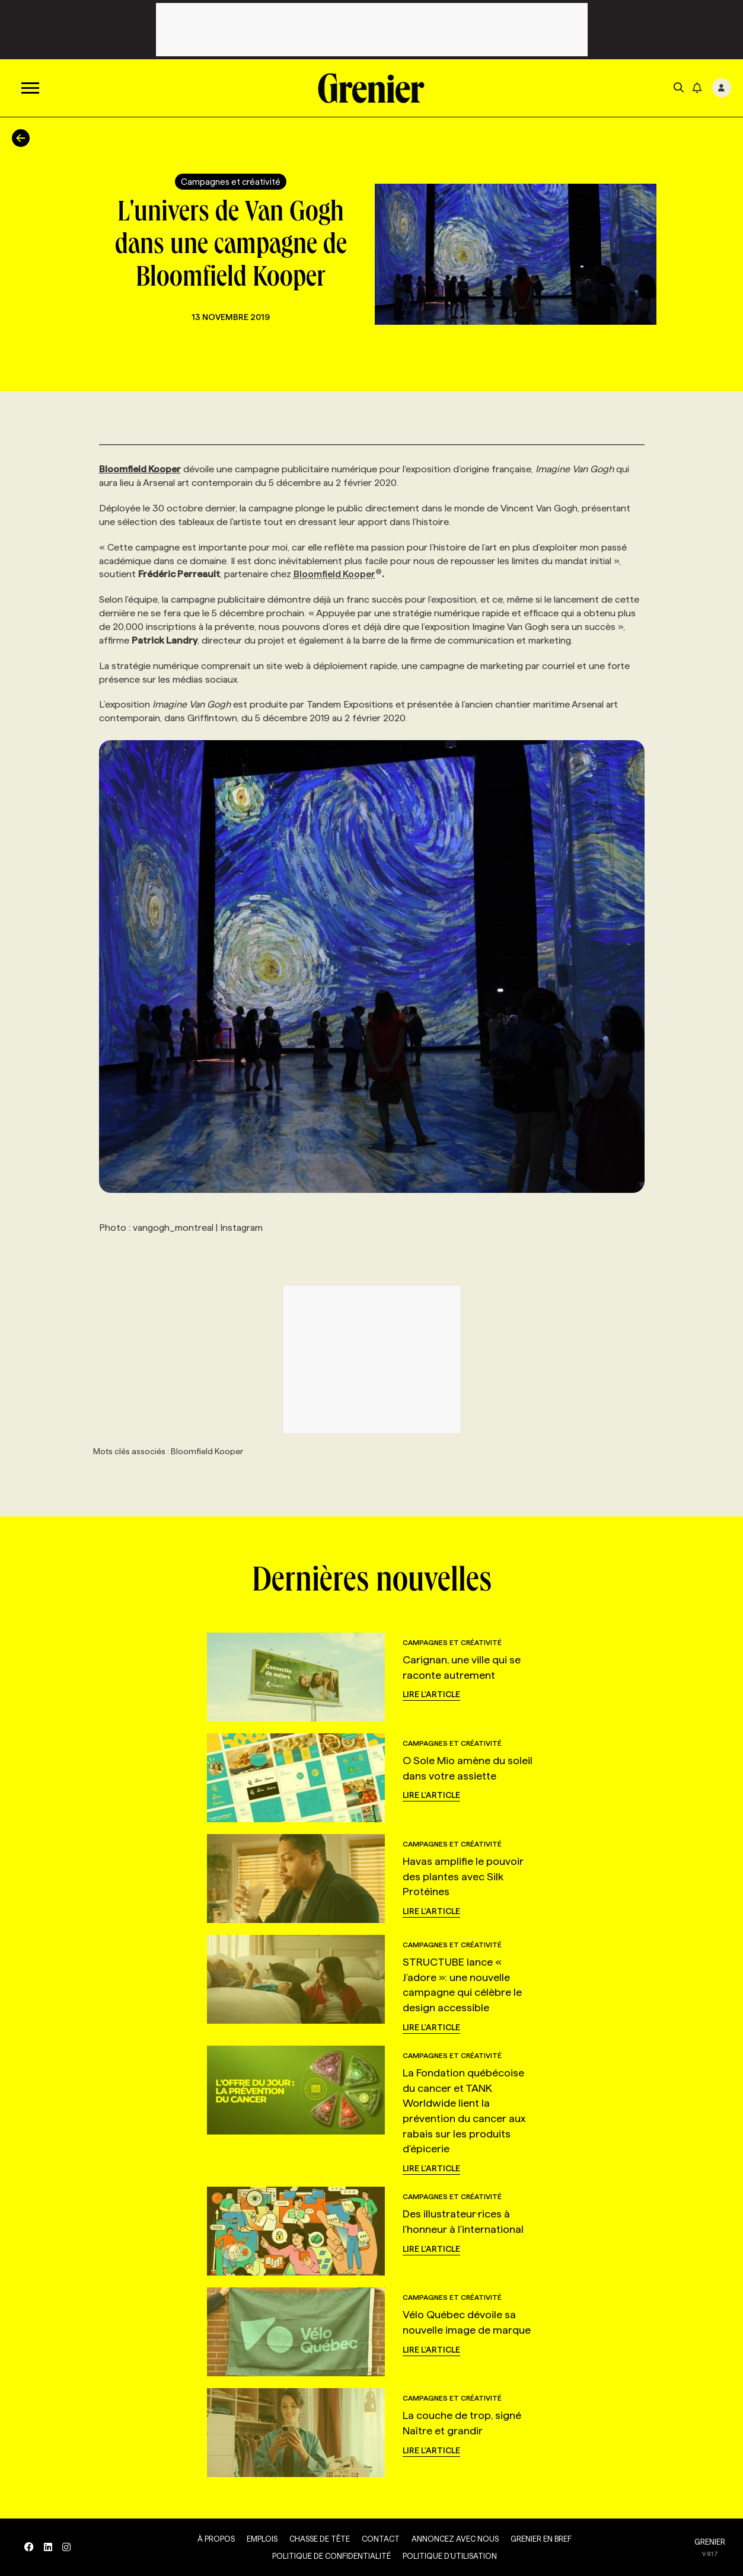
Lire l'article (431, 1694)
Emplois (259, 2539)
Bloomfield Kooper (338, 574)
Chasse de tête (316, 2539)
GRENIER (709, 2541)
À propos (213, 2539)
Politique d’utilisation (447, 2556)
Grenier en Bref (538, 2539)
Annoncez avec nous (452, 2539)
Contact (378, 2539)
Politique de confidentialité (328, 2556)
